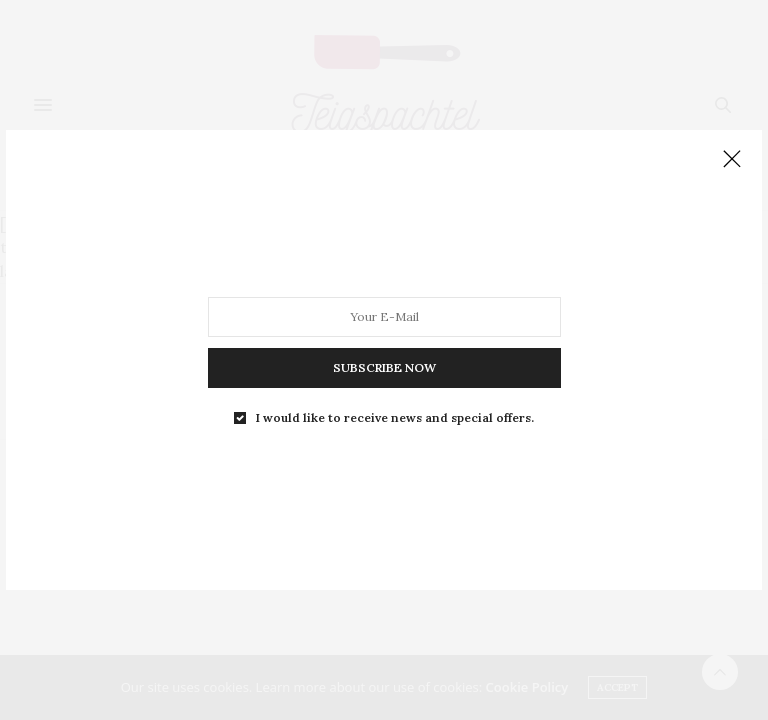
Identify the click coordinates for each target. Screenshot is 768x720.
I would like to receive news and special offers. (395, 418)
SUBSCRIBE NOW (384, 367)
